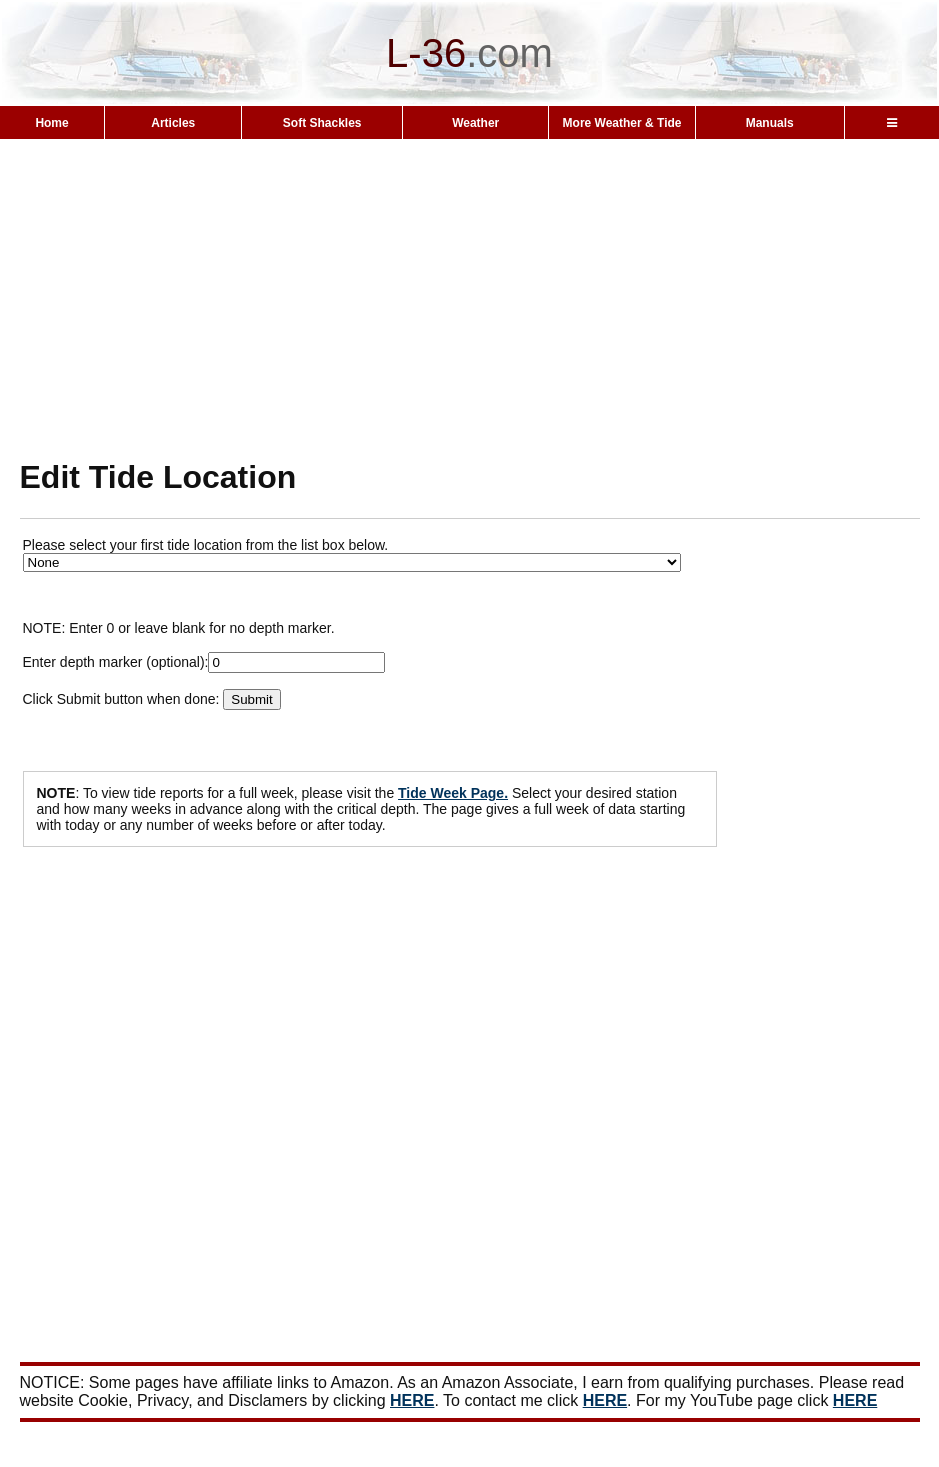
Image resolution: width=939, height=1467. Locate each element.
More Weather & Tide (622, 123)
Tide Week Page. (453, 793)
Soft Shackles (322, 123)
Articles (173, 123)
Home (51, 123)
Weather (475, 123)
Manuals (770, 123)
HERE (412, 1400)
